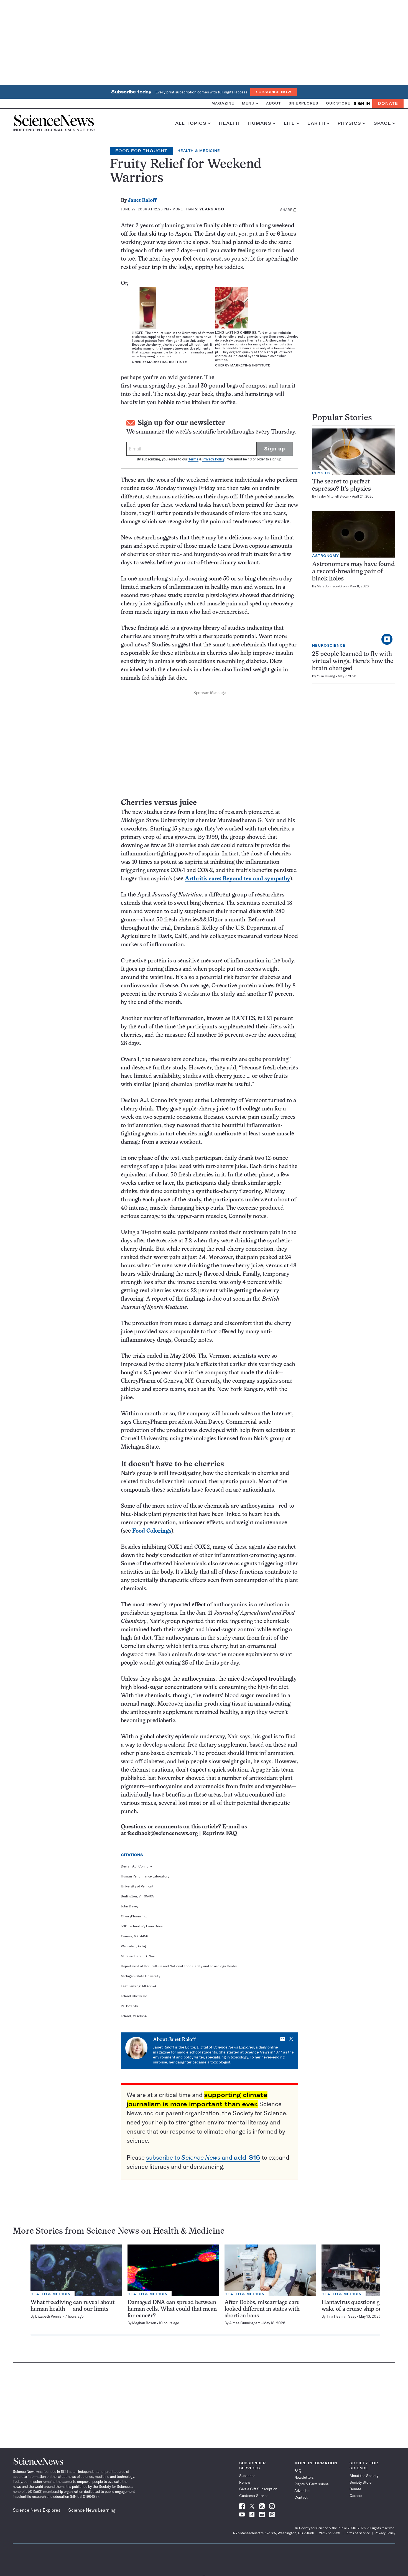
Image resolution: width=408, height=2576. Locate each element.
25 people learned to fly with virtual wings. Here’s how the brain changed (352, 661)
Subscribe (247, 2475)
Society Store (360, 2482)
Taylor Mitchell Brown (333, 496)
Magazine (222, 103)
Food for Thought (141, 150)
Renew (244, 2482)
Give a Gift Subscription (258, 2489)
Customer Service (253, 2495)
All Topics (193, 123)
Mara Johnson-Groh (332, 586)
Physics (351, 123)
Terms (193, 459)
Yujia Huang (326, 676)
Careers (356, 2495)
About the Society (364, 2475)
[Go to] (141, 1946)
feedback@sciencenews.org (162, 1833)
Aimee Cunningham (245, 2323)
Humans (262, 123)
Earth (318, 123)
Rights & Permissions (311, 2484)
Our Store (338, 103)
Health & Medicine (198, 151)
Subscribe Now (273, 92)
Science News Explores (36, 2510)
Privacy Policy (213, 459)
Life (291, 123)
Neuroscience (329, 645)
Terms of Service (357, 2533)
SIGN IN (362, 103)
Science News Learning (92, 2510)
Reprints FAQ (219, 1833)
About (273, 103)
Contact (301, 2497)
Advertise (302, 2490)
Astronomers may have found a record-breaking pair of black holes (353, 572)
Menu (250, 103)
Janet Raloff (142, 200)
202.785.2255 (329, 2533)
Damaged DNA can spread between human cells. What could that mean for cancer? (172, 2309)
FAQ (297, 2470)
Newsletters (304, 2477)
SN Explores (303, 103)
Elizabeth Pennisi (48, 2316)
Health (229, 123)
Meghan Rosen (144, 2323)
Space (384, 123)
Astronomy (325, 556)
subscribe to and (203, 2157)
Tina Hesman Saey (341, 2316)
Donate (388, 103)
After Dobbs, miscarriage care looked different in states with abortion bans (262, 2309)
